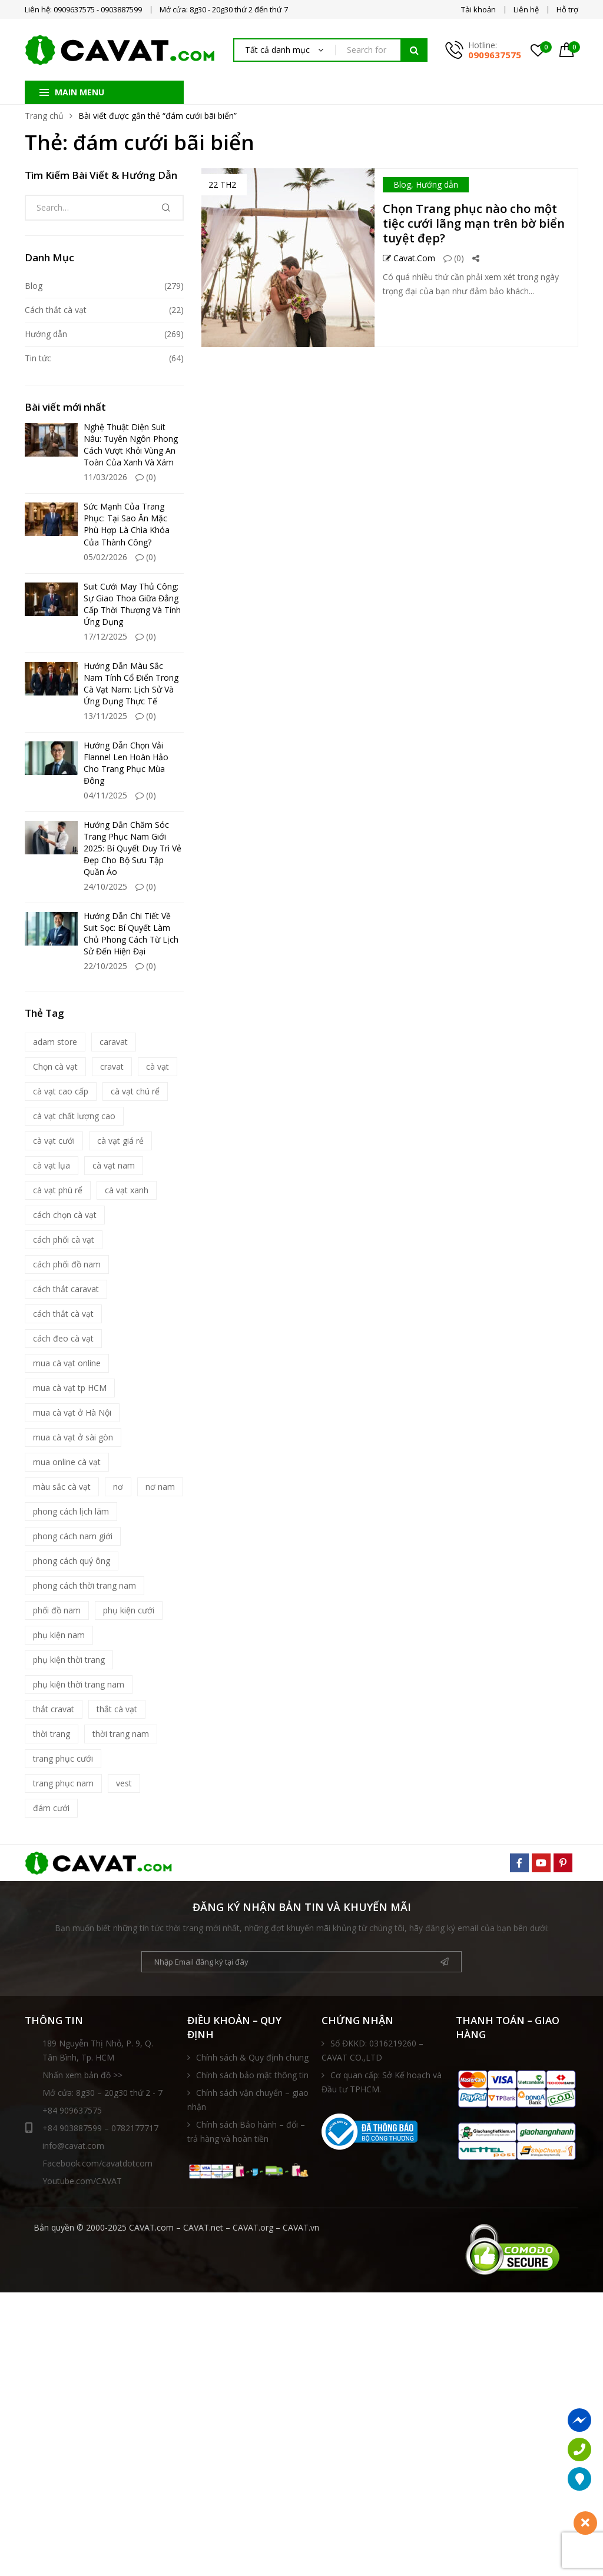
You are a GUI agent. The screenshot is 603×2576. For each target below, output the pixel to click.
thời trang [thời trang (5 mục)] (51, 1733)
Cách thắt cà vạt (56, 309)
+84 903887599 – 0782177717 (91, 2128)
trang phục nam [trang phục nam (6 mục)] (63, 1783)
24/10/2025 (105, 886)
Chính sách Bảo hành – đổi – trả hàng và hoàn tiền (246, 2131)
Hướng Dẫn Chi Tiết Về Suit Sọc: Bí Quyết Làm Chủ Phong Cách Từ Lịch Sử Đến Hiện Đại (131, 933)
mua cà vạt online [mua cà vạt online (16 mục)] (67, 1363)
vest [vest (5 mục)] (124, 1783)
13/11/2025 (105, 715)
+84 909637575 (72, 2110)
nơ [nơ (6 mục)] (118, 1486)
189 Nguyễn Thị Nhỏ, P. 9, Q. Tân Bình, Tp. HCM (97, 2050)
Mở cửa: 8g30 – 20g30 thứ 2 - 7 (102, 2092)
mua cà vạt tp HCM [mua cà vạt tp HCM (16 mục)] (70, 1387)
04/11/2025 (105, 795)
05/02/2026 (105, 557)
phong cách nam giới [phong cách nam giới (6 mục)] (72, 1536)
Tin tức (38, 358)
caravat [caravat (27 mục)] (114, 1041)
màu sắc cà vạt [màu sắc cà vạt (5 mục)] (62, 1486)
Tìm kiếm (414, 50)
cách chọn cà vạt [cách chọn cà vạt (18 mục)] (65, 1214)
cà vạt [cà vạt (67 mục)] (157, 1066)
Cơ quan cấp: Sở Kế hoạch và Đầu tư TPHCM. (382, 2082)
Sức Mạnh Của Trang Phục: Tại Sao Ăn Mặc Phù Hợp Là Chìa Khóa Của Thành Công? (127, 524)
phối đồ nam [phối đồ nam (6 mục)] (57, 1610)
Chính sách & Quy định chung (252, 2057)
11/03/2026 (105, 476)
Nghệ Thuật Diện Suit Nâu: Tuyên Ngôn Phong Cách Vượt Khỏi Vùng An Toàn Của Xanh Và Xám (131, 444)
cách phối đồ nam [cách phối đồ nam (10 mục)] (67, 1264)
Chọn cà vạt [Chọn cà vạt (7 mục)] (55, 1066)
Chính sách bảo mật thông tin (252, 2075)
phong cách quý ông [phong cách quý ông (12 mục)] (71, 1560)
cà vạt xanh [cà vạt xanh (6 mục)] (126, 1190)
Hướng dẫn (437, 184)
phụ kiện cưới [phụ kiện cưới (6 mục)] (128, 1610)
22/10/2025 (105, 965)
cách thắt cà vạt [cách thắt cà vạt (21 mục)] (63, 1313)
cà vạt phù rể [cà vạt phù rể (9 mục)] (57, 1190)
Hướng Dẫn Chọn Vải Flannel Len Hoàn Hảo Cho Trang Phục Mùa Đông (126, 763)
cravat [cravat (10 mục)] (112, 1066)
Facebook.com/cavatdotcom (97, 2163)
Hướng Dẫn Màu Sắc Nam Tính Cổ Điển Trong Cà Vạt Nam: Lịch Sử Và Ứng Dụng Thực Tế (131, 683)
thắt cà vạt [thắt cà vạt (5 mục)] (117, 1709)
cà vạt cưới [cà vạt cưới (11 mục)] (54, 1140)
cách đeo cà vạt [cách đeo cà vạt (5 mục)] (63, 1338)
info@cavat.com (73, 2145)
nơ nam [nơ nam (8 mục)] (160, 1486)
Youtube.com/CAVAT (82, 2180)
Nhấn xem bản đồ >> (82, 2075)
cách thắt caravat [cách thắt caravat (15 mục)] (66, 1288)
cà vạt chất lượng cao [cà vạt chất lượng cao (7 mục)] (74, 1115)
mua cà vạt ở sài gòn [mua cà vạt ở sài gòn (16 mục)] (73, 1437)
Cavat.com (409, 258)
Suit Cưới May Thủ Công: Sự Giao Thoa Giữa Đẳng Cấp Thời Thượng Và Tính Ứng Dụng (132, 604)
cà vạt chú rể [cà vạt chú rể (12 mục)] (135, 1091)
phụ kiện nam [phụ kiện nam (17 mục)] (59, 1634)
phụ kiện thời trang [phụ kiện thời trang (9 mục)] (69, 1659)
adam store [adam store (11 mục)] (55, 1041)
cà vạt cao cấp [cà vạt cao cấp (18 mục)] (60, 1091)
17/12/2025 (105, 636)
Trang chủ (44, 115)
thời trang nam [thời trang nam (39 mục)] (120, 1733)
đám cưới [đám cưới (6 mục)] (51, 1807)
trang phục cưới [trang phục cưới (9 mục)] (63, 1758)
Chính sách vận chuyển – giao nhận (248, 2099)
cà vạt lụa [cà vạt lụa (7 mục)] (51, 1165)
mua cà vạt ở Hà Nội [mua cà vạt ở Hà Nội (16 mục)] (72, 1412)
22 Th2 (222, 184)
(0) (453, 258)
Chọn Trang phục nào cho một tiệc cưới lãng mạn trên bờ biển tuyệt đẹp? (474, 223)
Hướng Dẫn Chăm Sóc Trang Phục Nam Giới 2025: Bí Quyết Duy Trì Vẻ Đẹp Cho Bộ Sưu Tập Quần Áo (132, 848)
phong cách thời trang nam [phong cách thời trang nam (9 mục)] (84, 1585)
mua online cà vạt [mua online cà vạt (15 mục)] (67, 1461)
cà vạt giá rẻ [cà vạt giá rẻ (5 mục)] (120, 1140)
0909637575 (494, 55)
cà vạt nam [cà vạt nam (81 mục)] (113, 1165)
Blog (402, 184)
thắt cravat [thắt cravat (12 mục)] (53, 1709)
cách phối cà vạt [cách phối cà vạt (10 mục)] (63, 1239)
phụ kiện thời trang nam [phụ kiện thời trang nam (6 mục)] (78, 1684)
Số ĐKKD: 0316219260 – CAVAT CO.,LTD (372, 2050)
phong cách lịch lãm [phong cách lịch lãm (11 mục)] (71, 1511)
